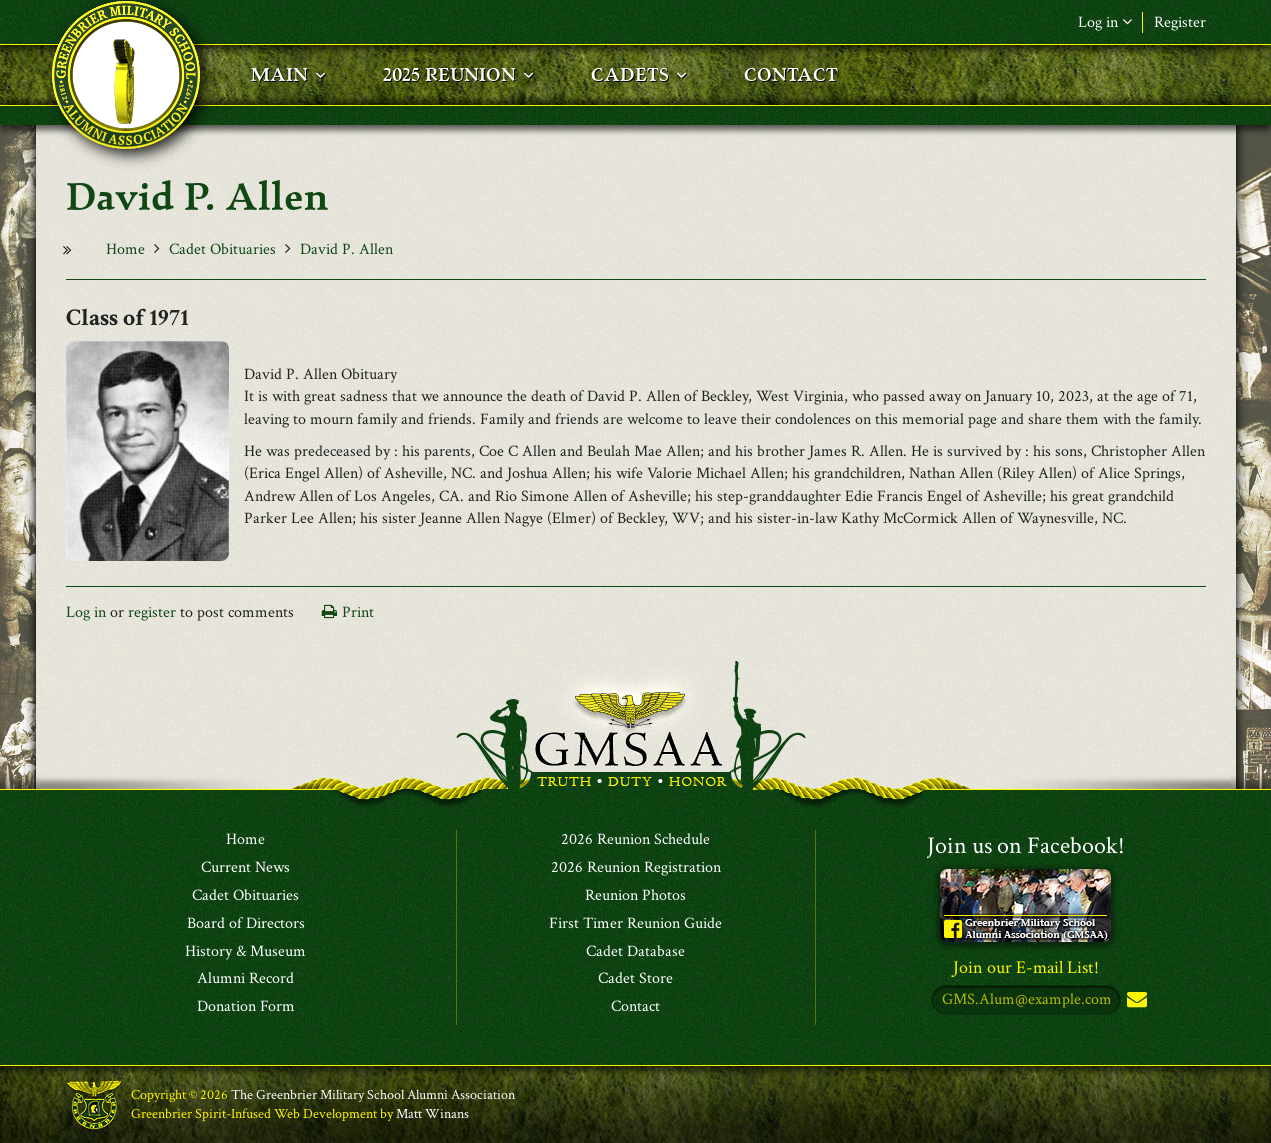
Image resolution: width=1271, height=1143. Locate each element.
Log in (1105, 22)
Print (358, 612)
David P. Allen (346, 249)
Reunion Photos (635, 896)
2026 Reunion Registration (636, 868)
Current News (245, 868)
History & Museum (245, 952)
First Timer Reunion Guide (635, 924)
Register (1180, 22)
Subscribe (1135, 1000)
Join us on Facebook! (1026, 845)
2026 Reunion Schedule (635, 840)
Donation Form (246, 1007)
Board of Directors (246, 924)
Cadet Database (635, 952)
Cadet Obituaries (222, 249)
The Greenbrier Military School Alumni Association (373, 1095)
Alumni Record (245, 979)
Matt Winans (432, 1114)
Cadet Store (635, 979)
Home (125, 249)
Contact (635, 1007)
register (152, 612)
